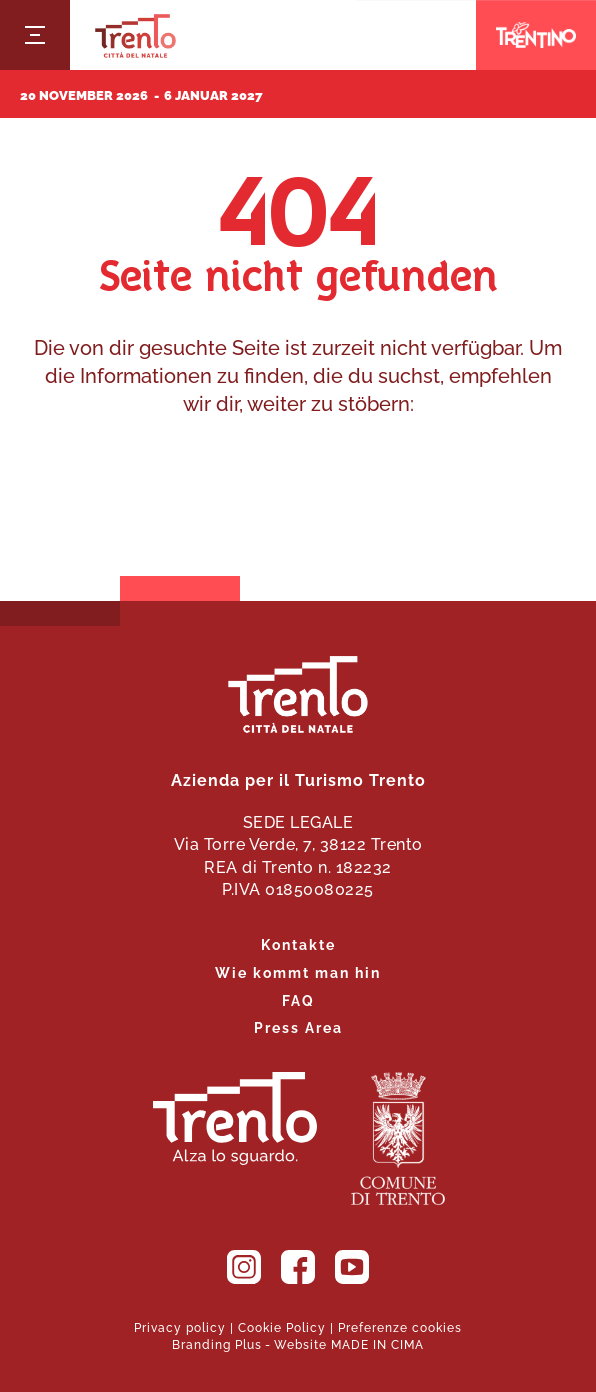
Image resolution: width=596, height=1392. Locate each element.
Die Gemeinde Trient (398, 1138)
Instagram (244, 1267)
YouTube (352, 1267)
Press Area (298, 1026)
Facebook (298, 1267)
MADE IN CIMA (377, 1343)
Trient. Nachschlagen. (235, 1118)
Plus (248, 1343)
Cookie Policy (282, 1326)
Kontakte (298, 943)
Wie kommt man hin (298, 971)
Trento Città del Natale (135, 35)
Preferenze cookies (400, 1326)
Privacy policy (180, 1326)
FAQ (298, 999)
